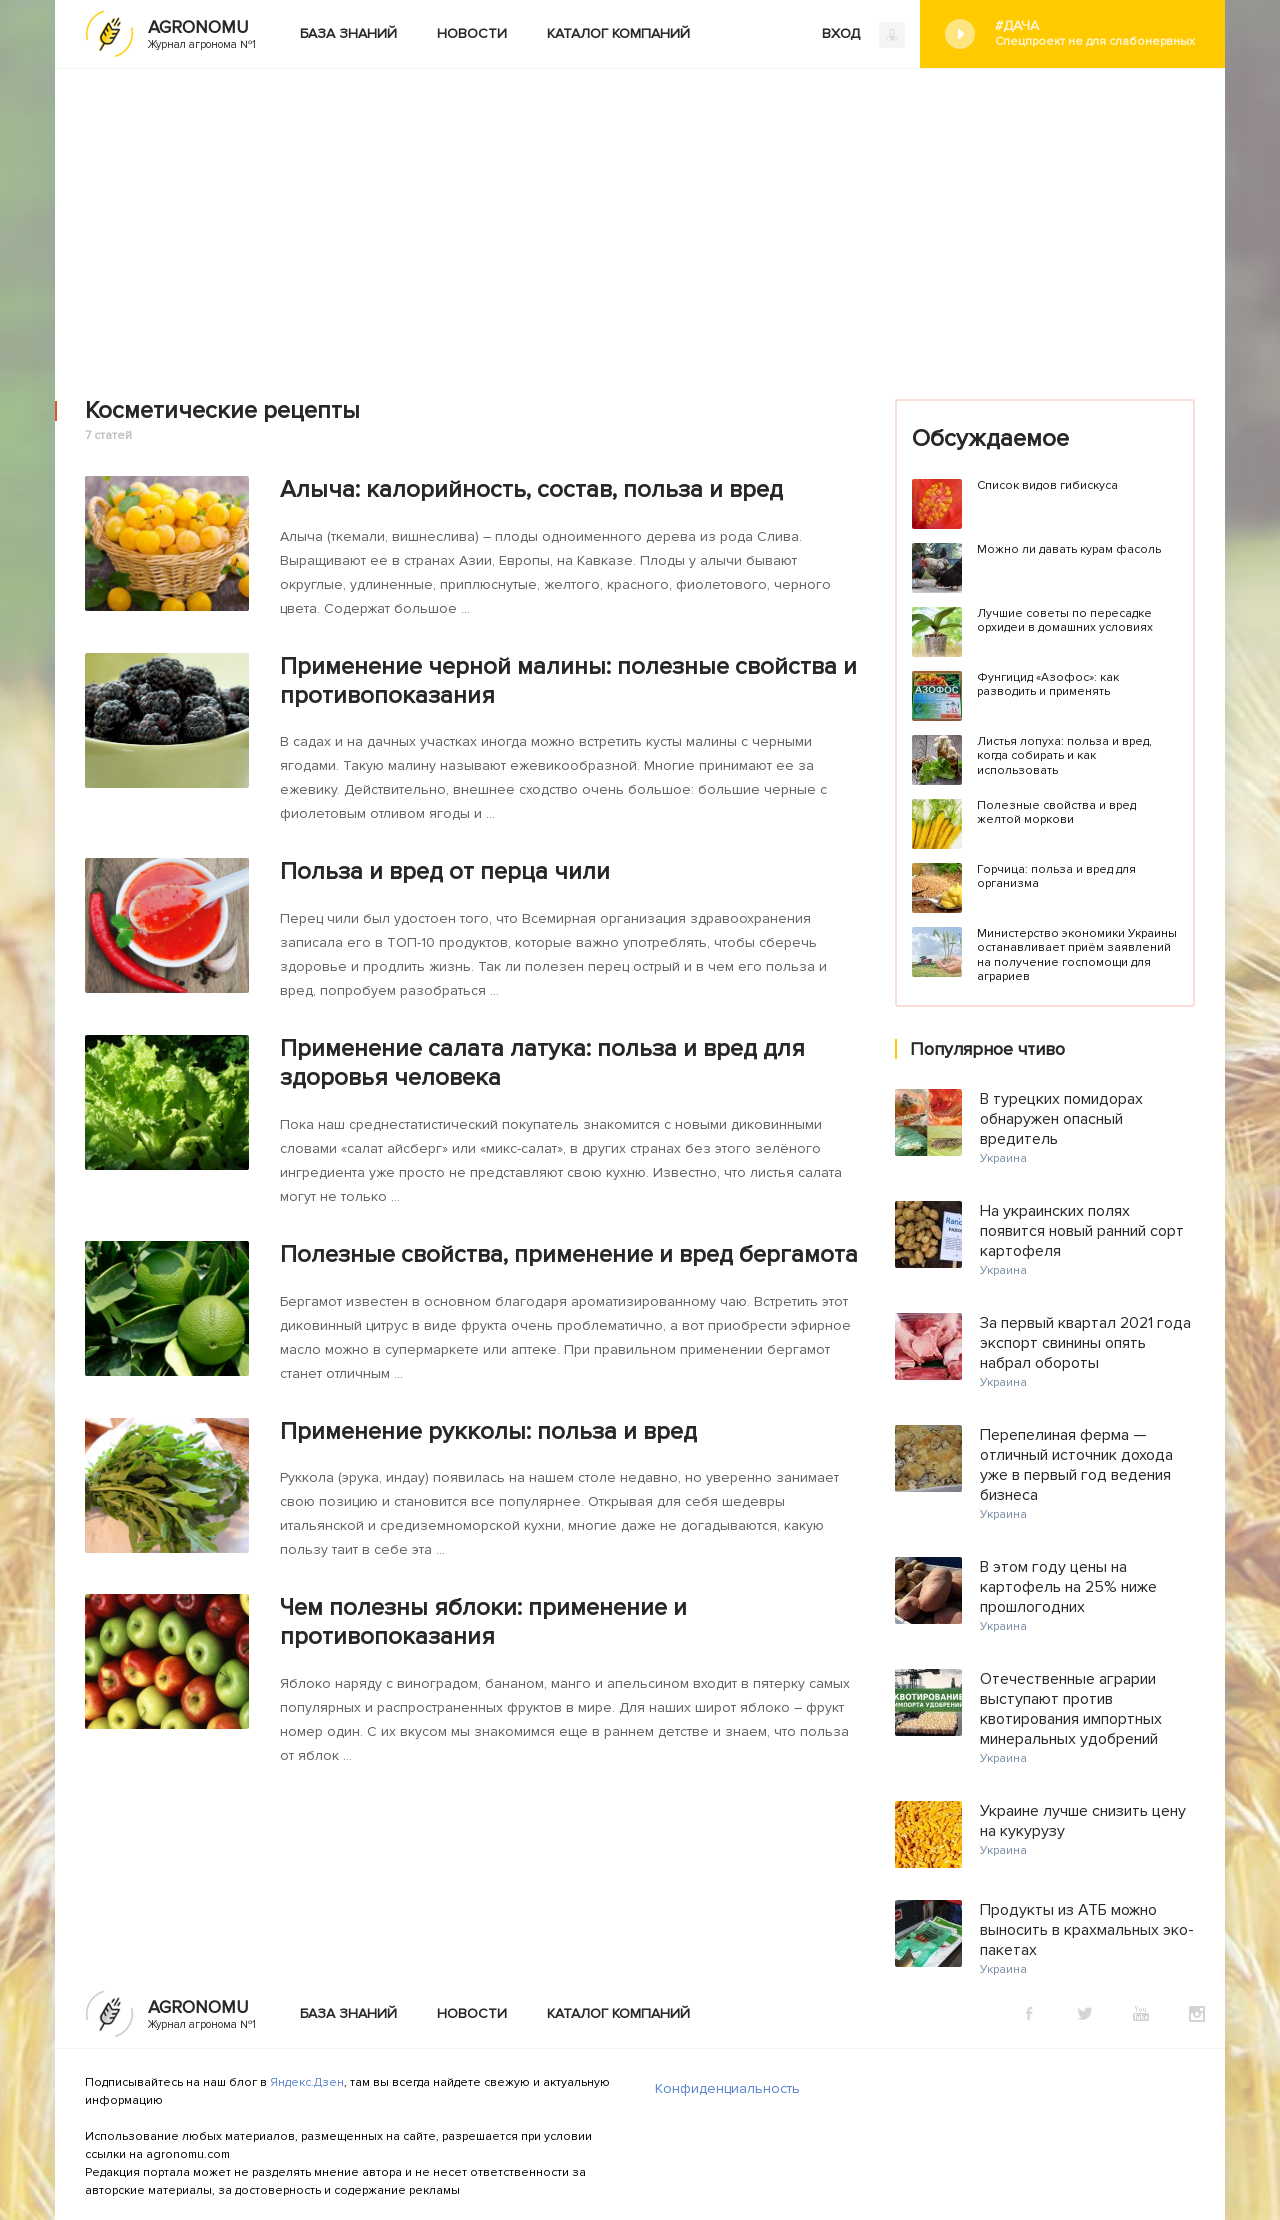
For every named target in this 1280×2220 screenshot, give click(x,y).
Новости (472, 33)
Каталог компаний (618, 33)
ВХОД (863, 35)
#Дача (1095, 33)
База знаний (348, 33)
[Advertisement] (640, 219)
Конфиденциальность (727, 2088)
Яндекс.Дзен (307, 2082)
